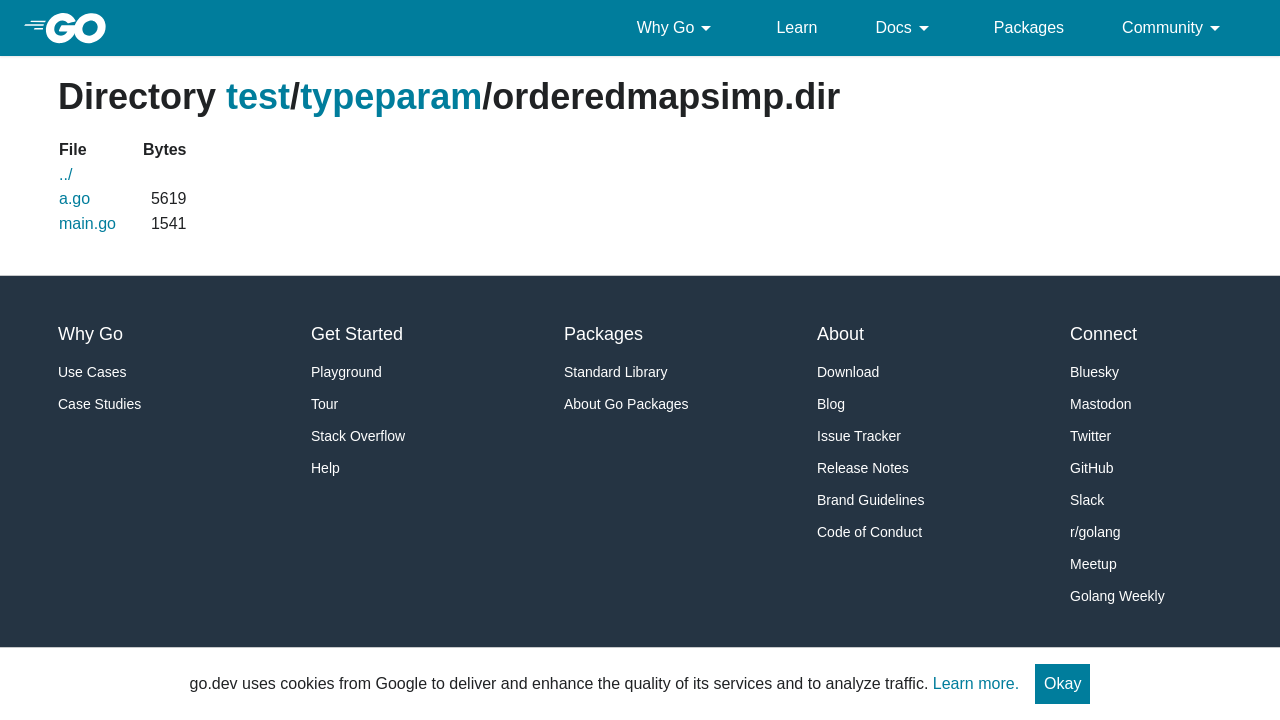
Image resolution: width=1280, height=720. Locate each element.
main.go (87, 223)
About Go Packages (626, 404)
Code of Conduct (869, 532)
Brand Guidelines (870, 500)
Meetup (1093, 564)
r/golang (1095, 532)
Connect (1103, 334)
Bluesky (1094, 372)
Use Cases (92, 372)
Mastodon (1100, 404)
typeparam (391, 96)
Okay (1062, 683)
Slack (1087, 500)
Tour (324, 404)
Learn (796, 27)
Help (325, 468)
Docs (905, 28)
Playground (346, 372)
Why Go (678, 28)
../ (65, 174)
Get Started (357, 334)
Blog (831, 404)
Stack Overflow (358, 436)
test (258, 96)
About (840, 334)
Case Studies (99, 404)
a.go (74, 198)
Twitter (1090, 436)
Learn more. (976, 683)
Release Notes (863, 468)
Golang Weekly (1117, 596)
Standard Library (616, 372)
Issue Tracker (859, 436)
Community (1174, 28)
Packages (1029, 27)
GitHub (1092, 468)
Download (848, 372)
